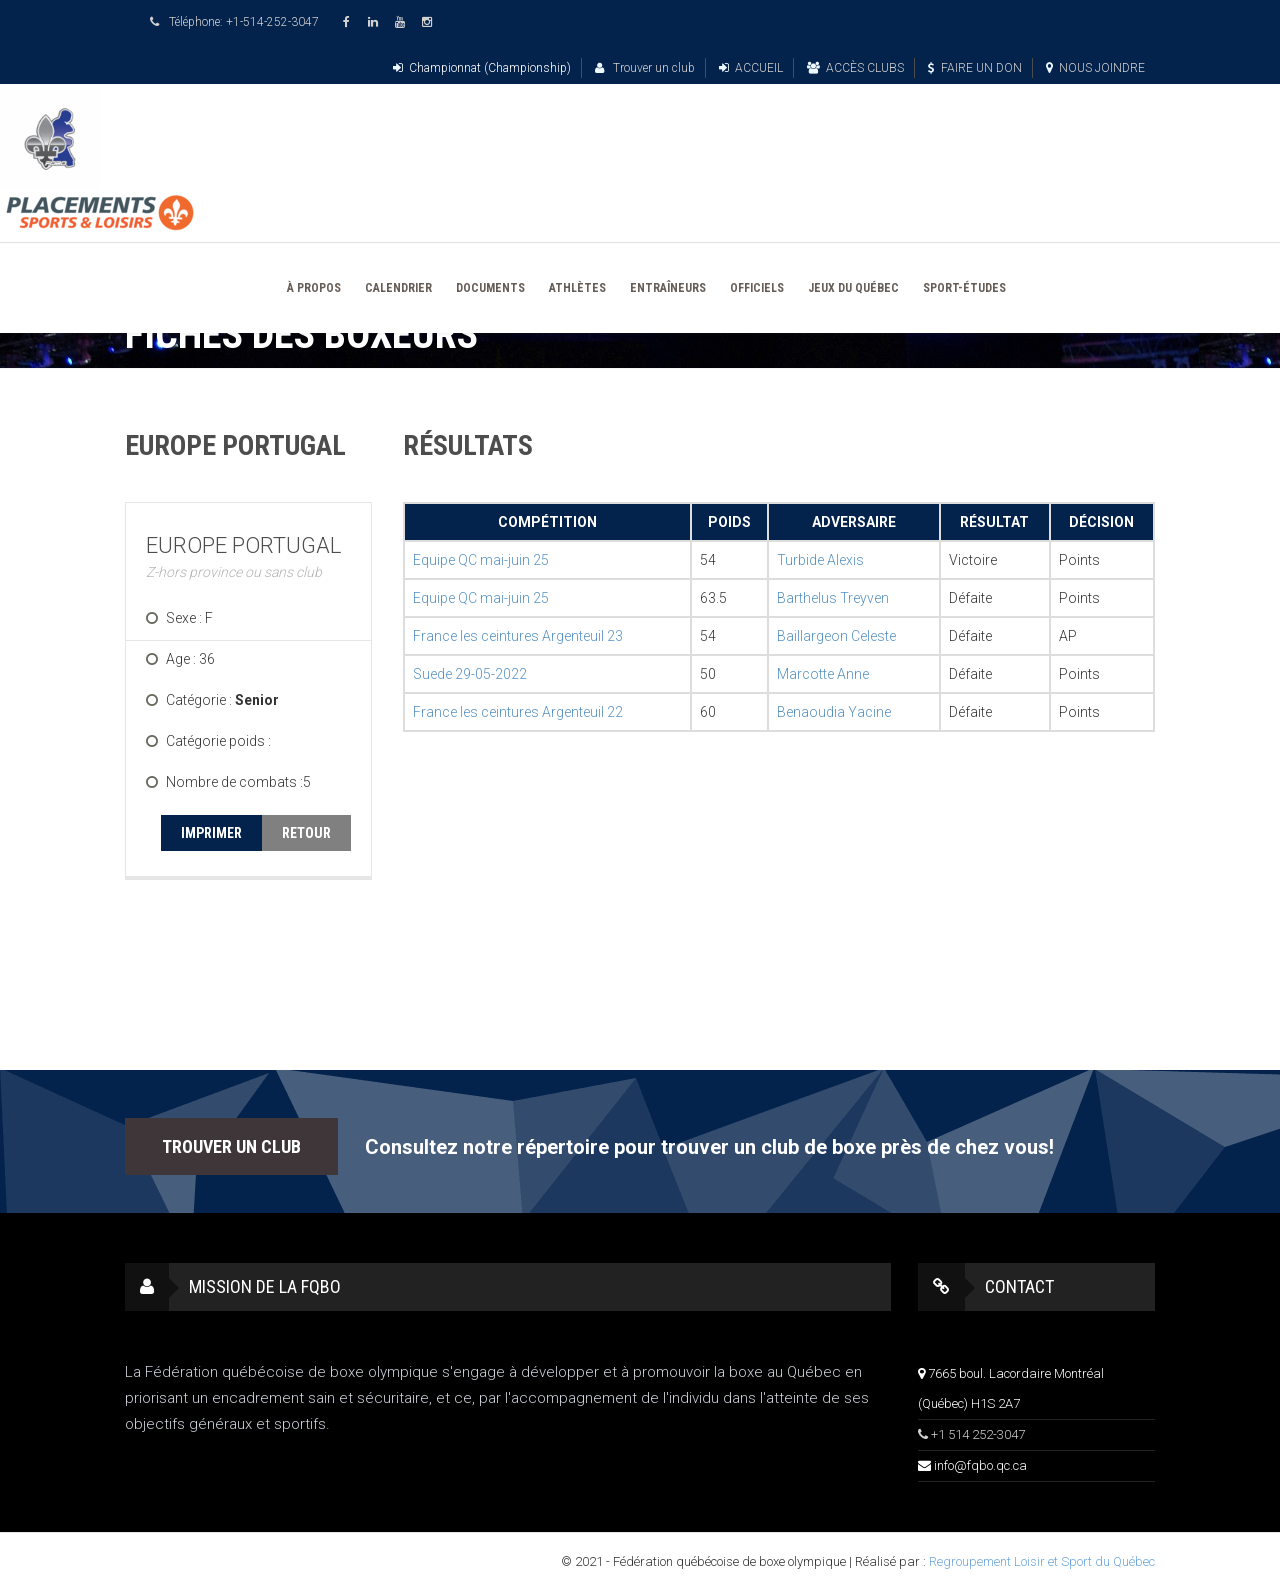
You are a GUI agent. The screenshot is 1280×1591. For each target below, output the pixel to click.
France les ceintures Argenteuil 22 (518, 712)
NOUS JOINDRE (1095, 68)
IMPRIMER (211, 833)
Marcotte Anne (823, 674)
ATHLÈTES (577, 288)
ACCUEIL (751, 68)
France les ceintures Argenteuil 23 (518, 636)
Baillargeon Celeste (836, 636)
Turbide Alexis (820, 560)
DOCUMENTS (490, 288)
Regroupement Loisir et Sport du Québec (1042, 1561)
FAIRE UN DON (975, 68)
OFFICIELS (757, 288)
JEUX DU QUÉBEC (853, 288)
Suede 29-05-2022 (470, 674)
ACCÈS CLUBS (855, 68)
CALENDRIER (398, 288)
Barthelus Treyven (833, 598)
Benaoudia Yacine (834, 712)
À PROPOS (314, 288)
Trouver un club (645, 68)
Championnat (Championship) (482, 68)
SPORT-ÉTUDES (964, 288)
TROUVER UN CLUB (231, 1146)
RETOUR (306, 833)
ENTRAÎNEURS (668, 288)
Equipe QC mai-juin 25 (481, 560)
